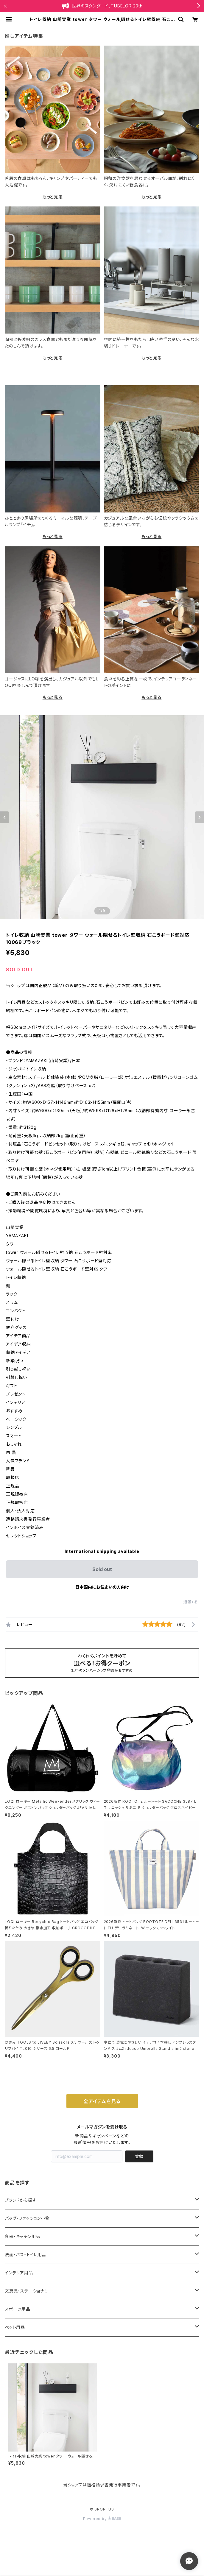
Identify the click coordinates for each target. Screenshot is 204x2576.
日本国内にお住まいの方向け (102, 1586)
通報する (190, 1602)
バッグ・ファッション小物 (27, 2218)
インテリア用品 (19, 2272)
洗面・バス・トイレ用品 (25, 2254)
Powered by (102, 2518)
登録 (139, 2156)
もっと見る (53, 196)
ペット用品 (15, 2327)
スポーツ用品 (17, 2309)
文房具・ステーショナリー (28, 2290)
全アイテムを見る (102, 2101)
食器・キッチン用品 (22, 2236)
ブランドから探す (20, 2200)
